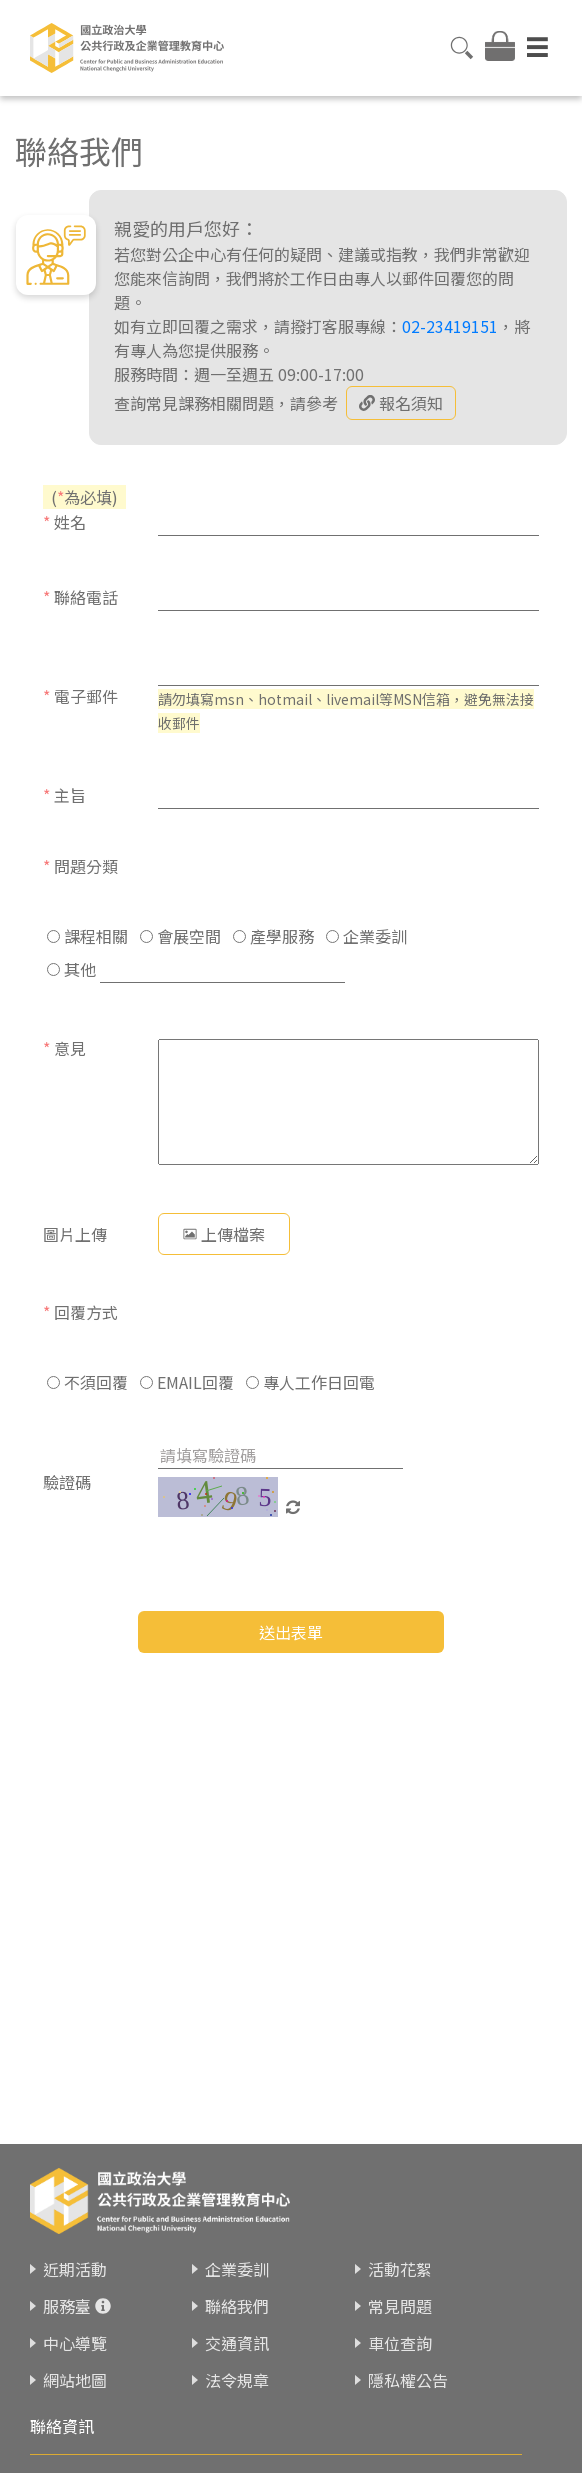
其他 (71, 969)
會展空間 (180, 936)
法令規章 (237, 2380)
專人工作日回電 (310, 1382)
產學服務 (273, 936)
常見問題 (400, 2306)
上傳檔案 (224, 1234)
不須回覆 (87, 1382)
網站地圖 (75, 2380)
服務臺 (67, 2306)
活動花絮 (400, 2269)
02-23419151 (450, 326)
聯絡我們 (237, 2306)
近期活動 (75, 2269)
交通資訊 (237, 2343)
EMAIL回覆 (187, 1382)
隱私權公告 (408, 2380)
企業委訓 (366, 936)
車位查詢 (400, 2343)
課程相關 (87, 936)
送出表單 (291, 1632)
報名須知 (401, 403)
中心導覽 (75, 2343)
